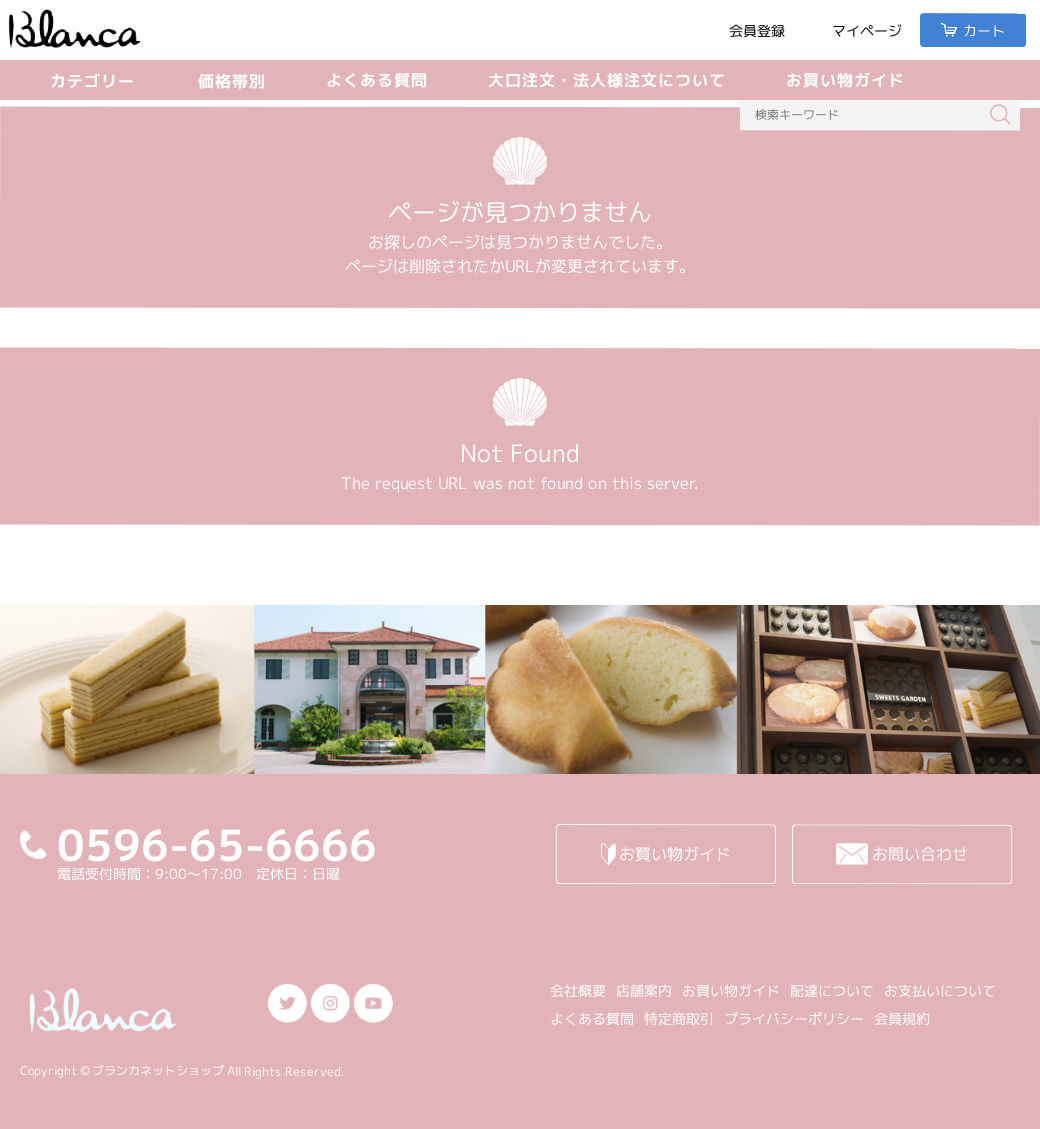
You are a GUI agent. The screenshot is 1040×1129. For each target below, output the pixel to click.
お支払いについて (940, 990)
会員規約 (902, 1018)
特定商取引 (679, 1018)
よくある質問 (377, 80)
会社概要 (578, 990)
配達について (832, 990)
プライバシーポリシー (794, 1018)
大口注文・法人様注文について (607, 80)
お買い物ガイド (845, 80)
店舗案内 (644, 990)
